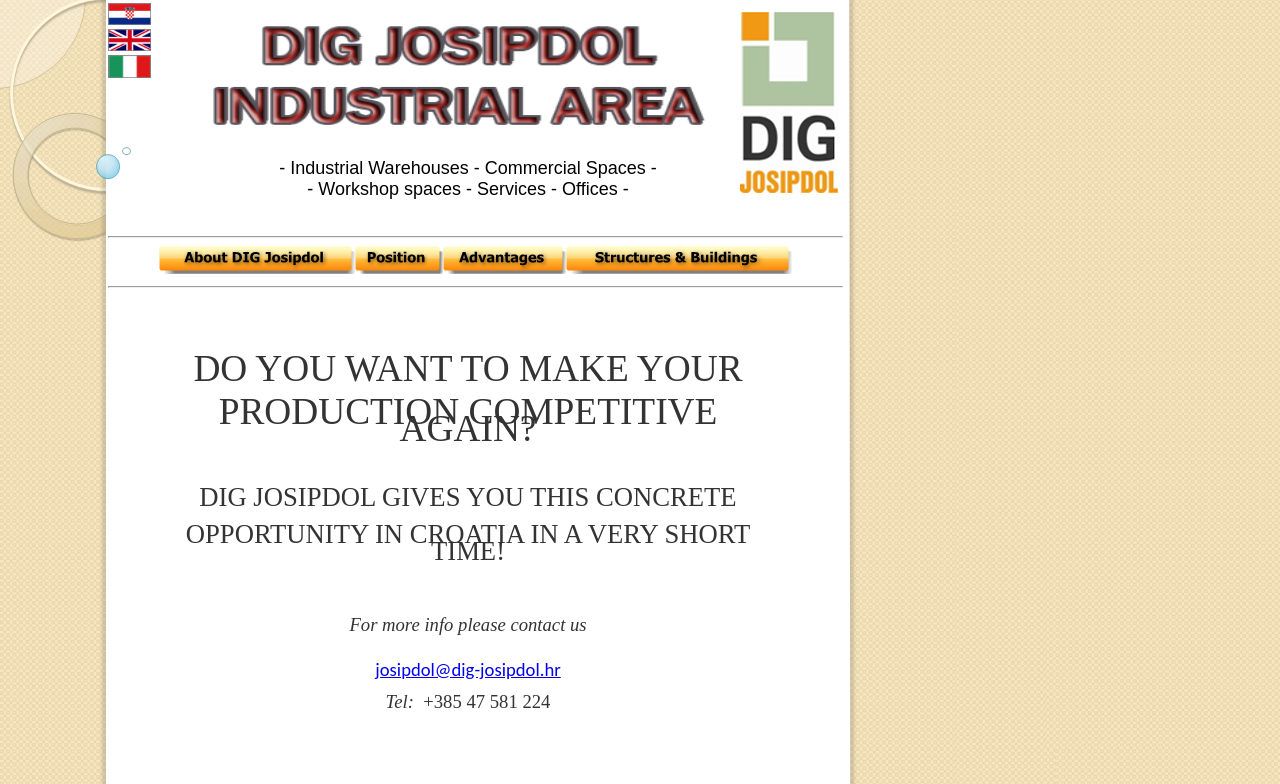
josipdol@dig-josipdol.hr (467, 669)
